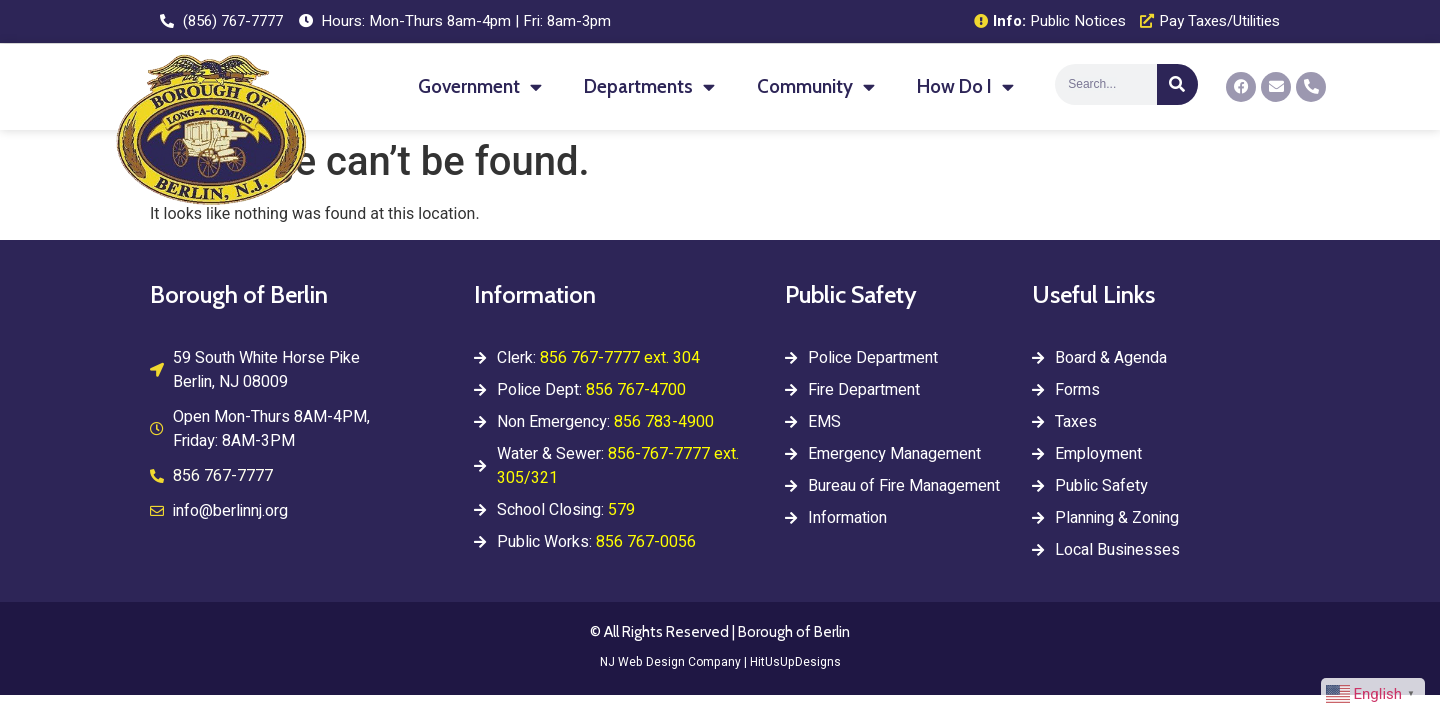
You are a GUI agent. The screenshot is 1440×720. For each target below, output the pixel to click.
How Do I (965, 86)
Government (480, 86)
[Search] (1177, 84)
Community (816, 86)
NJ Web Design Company (670, 662)
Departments (649, 86)
